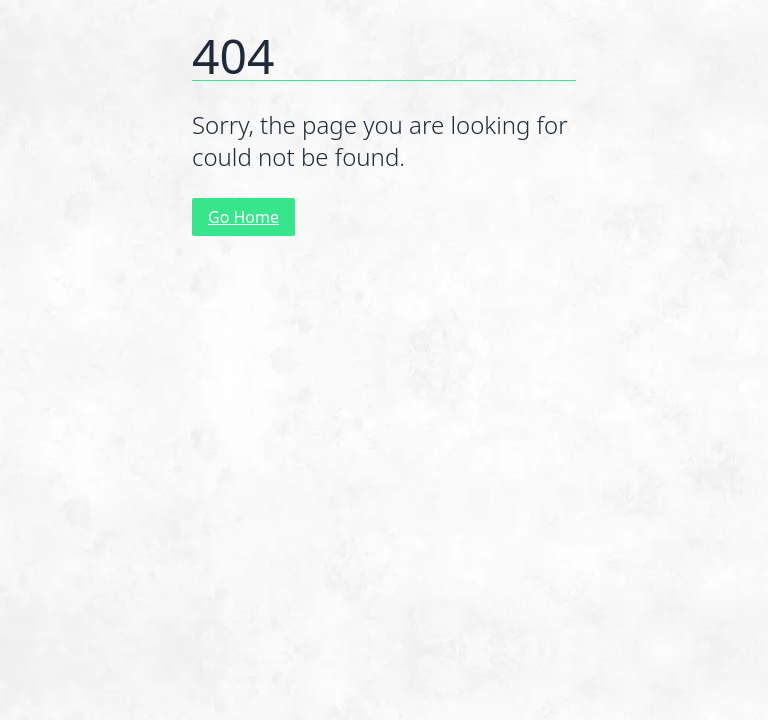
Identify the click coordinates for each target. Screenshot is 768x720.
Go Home (243, 217)
